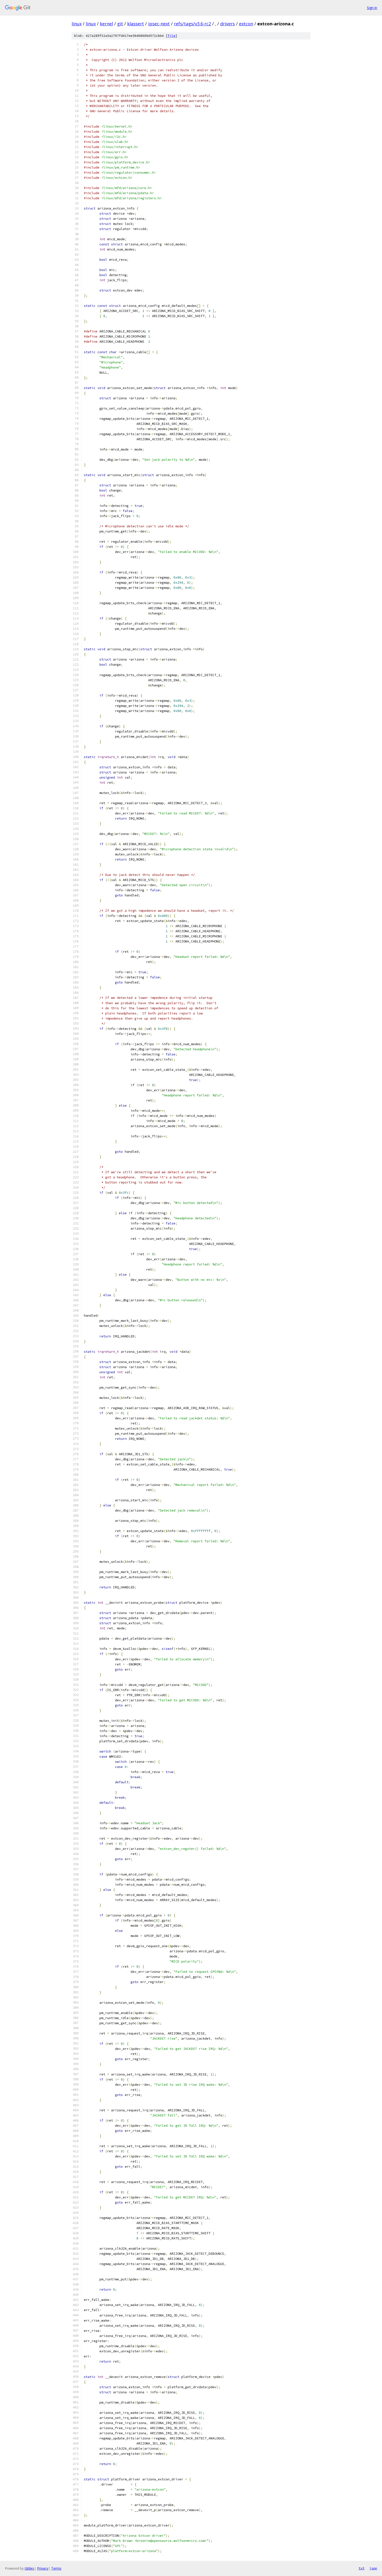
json (373, 2568)
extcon (246, 24)
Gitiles (29, 2568)
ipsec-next (159, 24)
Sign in (372, 7)
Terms (56, 2568)
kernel (106, 24)
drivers (227, 24)
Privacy (42, 2568)
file (171, 36)
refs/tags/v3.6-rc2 (192, 24)
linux (77, 24)
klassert (135, 24)
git (120, 24)
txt (361, 2568)
